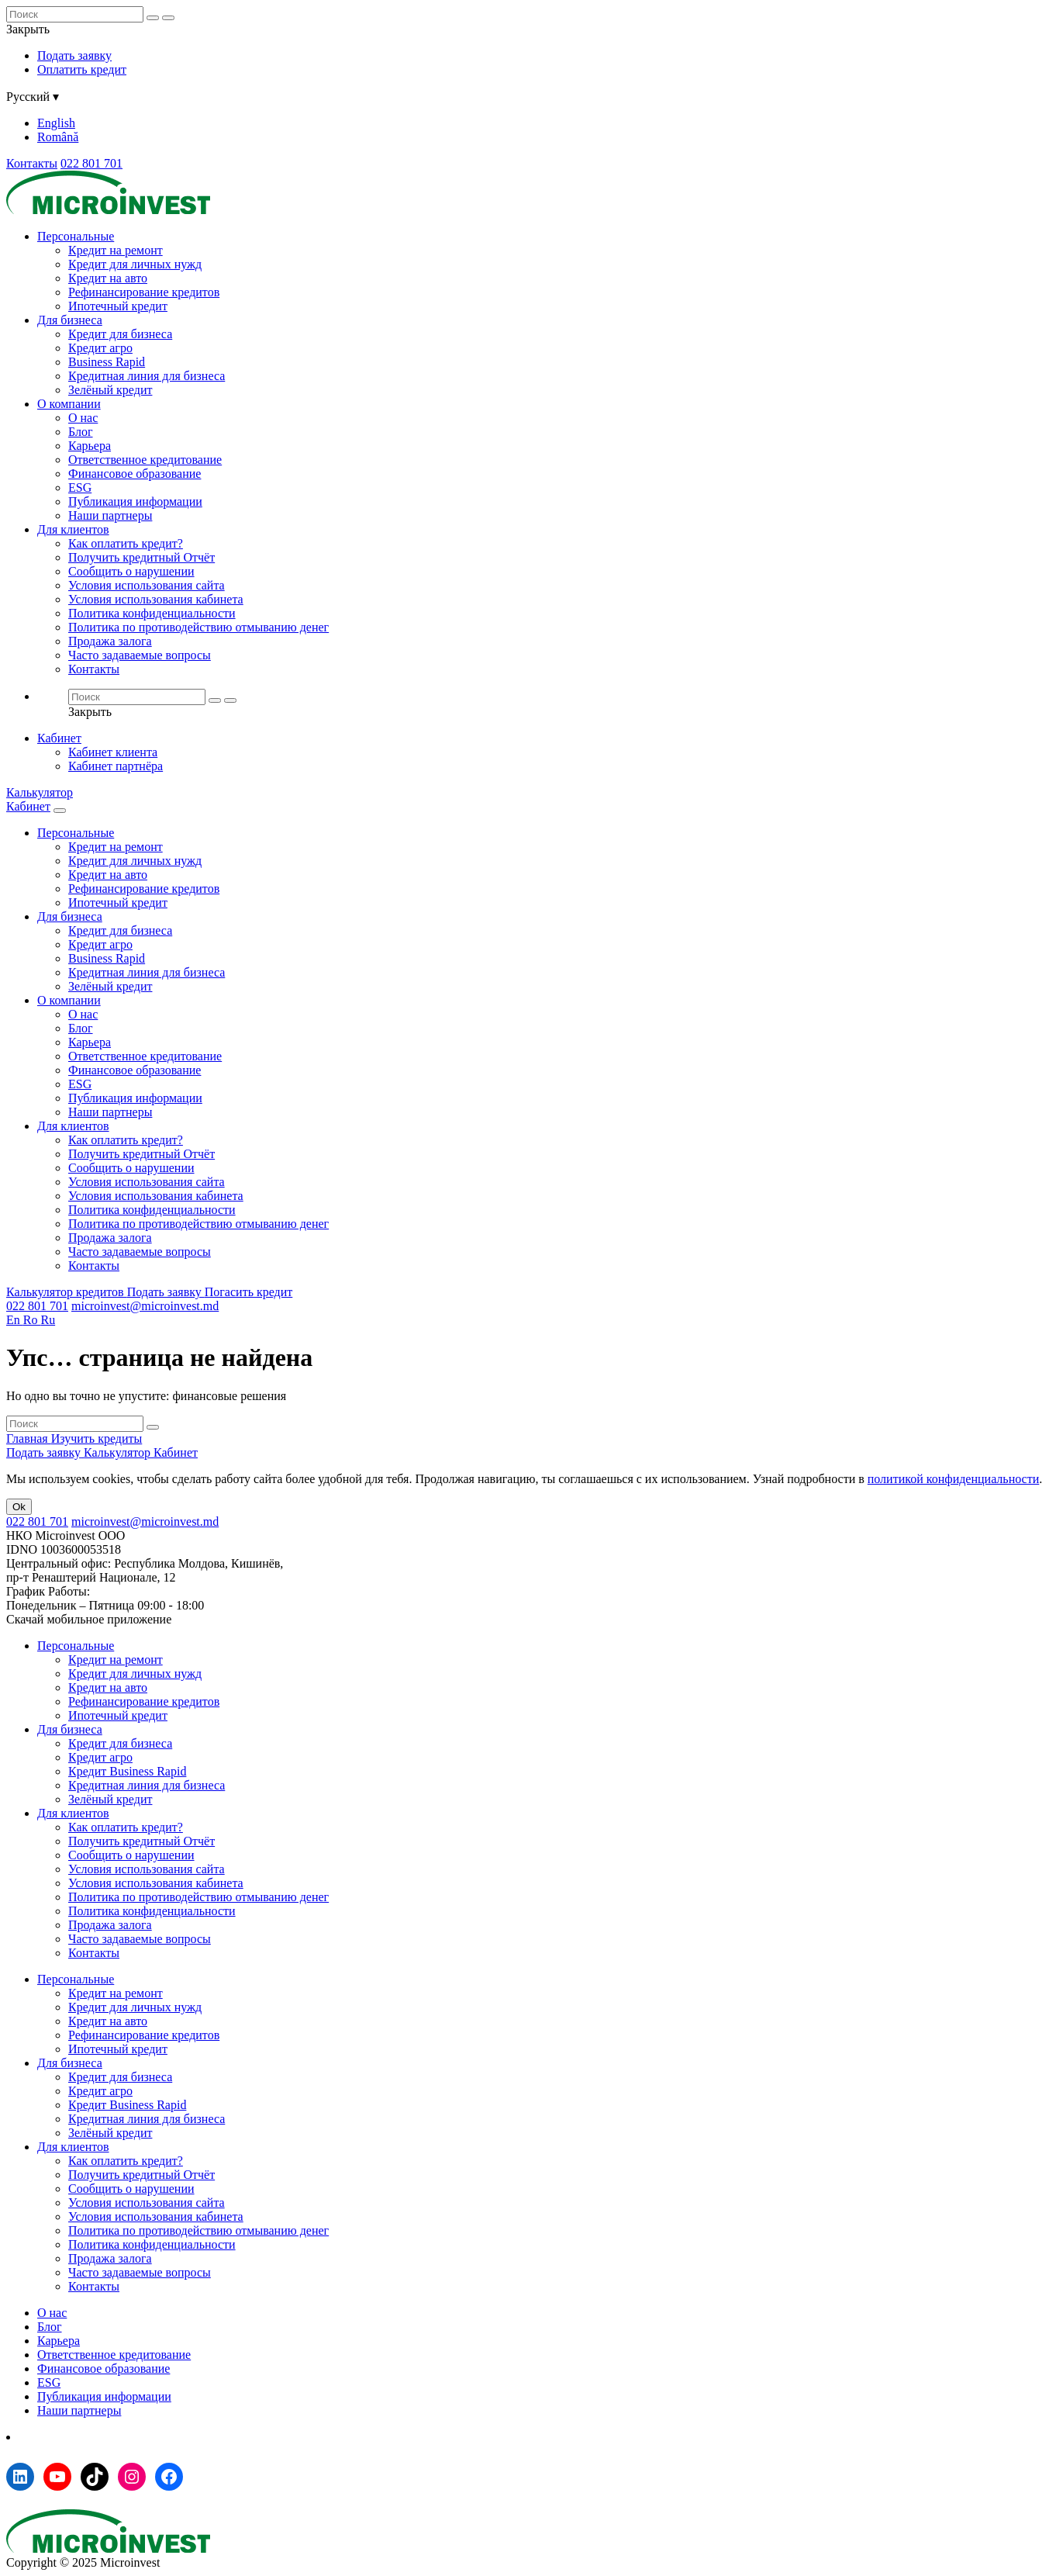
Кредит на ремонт (115, 250)
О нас (83, 417)
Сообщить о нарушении (131, 571)
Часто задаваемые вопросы (139, 655)
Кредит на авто (107, 278)
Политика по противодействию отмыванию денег (198, 627)
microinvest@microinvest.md (145, 1305)
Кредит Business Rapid (127, 1771)
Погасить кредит (249, 1291)
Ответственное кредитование (145, 459)
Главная (28, 1438)
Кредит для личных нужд (135, 264)
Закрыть (28, 29)
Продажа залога (110, 641)
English (56, 123)
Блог (80, 431)
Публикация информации (135, 501)
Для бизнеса (69, 320)
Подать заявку (74, 55)
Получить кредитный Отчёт (141, 557)
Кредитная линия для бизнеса (146, 375)
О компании (69, 403)
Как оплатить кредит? (125, 543)
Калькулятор (39, 792)
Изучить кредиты (97, 1438)
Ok (19, 1507)
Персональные (75, 236)
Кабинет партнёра (115, 766)
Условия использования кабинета (155, 599)
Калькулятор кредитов (66, 1291)
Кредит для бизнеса (120, 334)
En (14, 1319)
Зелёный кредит (110, 389)
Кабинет (59, 738)
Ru (47, 1319)
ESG (79, 487)
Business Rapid (106, 361)
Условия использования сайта (146, 585)
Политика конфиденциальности (152, 613)
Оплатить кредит (81, 69)
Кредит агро (100, 347)
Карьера (89, 445)
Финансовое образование (134, 473)
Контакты (31, 163)
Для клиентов (73, 529)
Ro (32, 1319)
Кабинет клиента (112, 752)
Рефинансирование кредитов (143, 292)
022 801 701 (91, 163)
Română (57, 136)
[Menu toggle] (59, 810)
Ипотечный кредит (117, 306)
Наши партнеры (110, 515)
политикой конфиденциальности (954, 1478)
